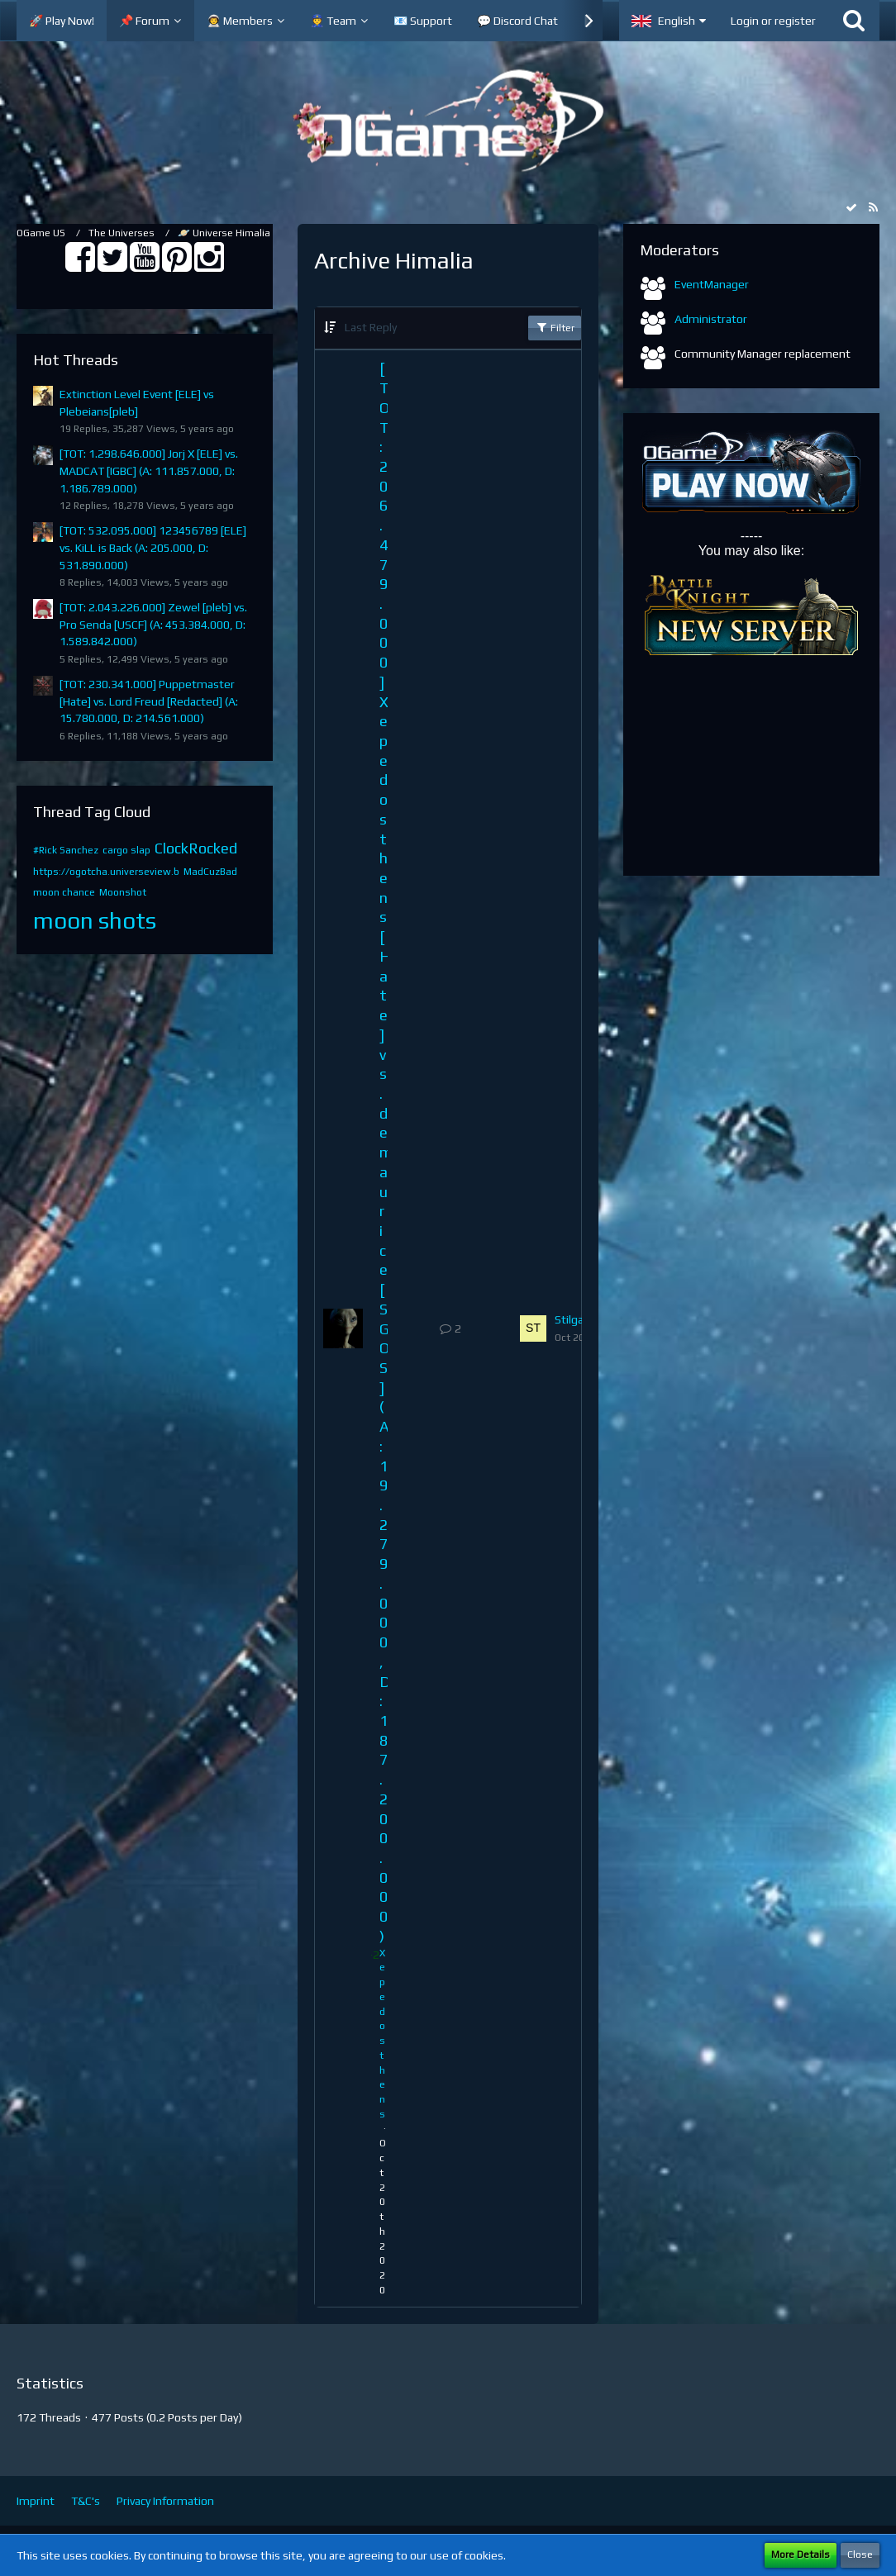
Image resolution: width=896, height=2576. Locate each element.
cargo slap (126, 850)
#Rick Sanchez (65, 850)
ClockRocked (196, 848)
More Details (800, 2554)
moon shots (94, 920)
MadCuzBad (210, 871)
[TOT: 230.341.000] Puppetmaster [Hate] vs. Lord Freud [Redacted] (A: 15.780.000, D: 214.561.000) (149, 701)
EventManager (711, 284)
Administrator (710, 319)
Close (860, 2554)
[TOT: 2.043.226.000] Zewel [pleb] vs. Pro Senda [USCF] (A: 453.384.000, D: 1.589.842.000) (153, 624)
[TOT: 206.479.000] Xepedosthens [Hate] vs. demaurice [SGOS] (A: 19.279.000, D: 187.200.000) (385, 1152)
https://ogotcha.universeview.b (106, 871)
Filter (554, 327)
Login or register (773, 20)
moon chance (64, 892)
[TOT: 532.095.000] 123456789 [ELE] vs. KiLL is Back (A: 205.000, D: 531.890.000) (153, 547)
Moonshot (122, 892)
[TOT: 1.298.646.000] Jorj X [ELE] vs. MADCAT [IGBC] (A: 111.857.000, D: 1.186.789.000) (149, 470)
